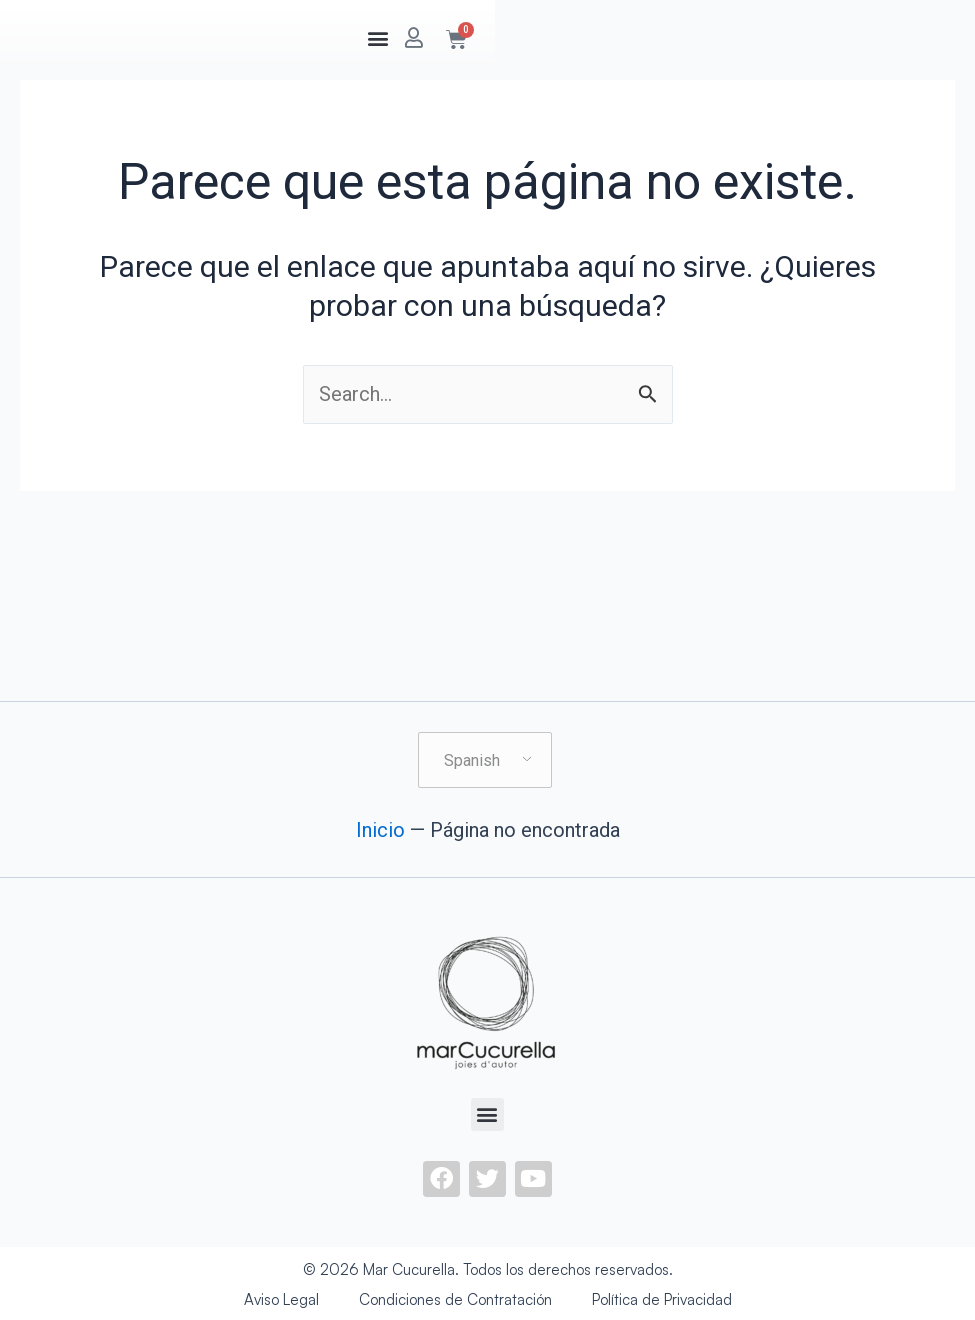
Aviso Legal (281, 1299)
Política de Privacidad (662, 1299)
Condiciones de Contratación (455, 1299)
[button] (726, 37)
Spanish (472, 760)
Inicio (380, 830)
